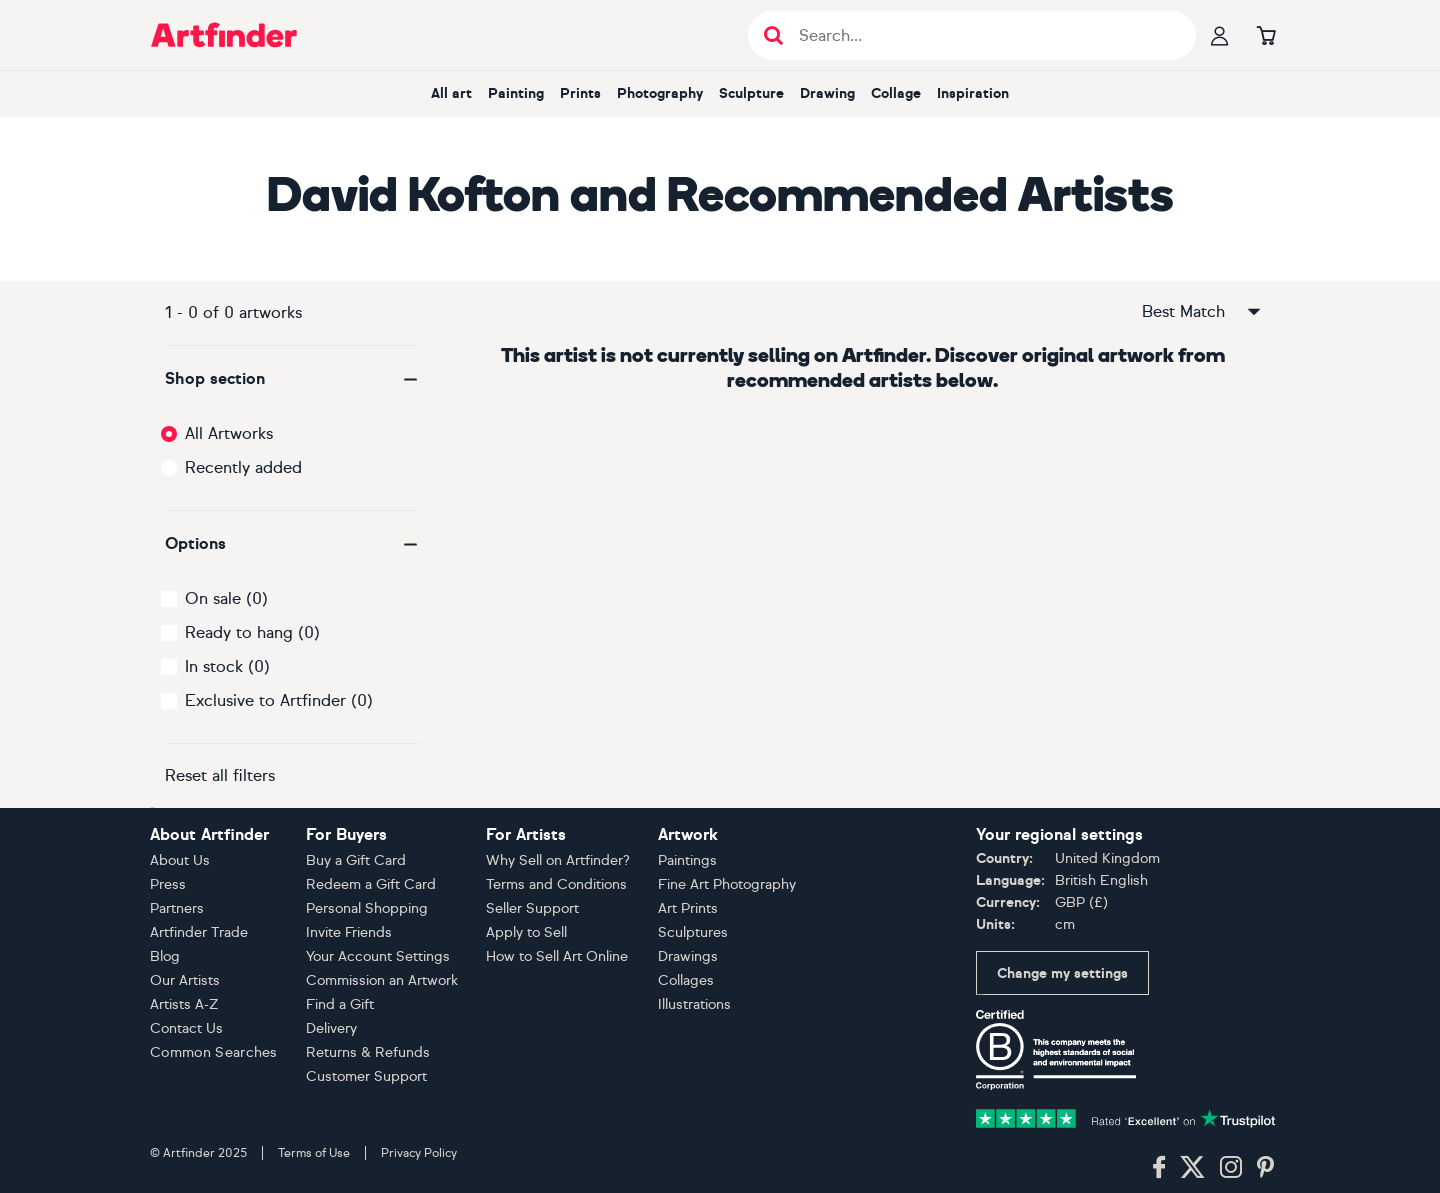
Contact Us (186, 1028)
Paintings (687, 860)
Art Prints (688, 908)
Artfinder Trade (199, 932)
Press (168, 884)
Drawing (827, 93)
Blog (165, 956)
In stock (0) (227, 666)
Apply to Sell (526, 932)
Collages (686, 980)
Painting (516, 93)
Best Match (1203, 312)
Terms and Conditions (556, 884)
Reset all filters (220, 775)
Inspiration (973, 93)
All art (451, 93)
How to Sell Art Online (557, 956)
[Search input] (982, 35)
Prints (580, 93)
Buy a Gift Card (356, 860)
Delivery (331, 1028)
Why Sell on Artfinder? (558, 860)
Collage (896, 93)
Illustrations (694, 1004)
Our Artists (185, 980)
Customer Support (366, 1076)
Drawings (688, 956)
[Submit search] (773, 35)
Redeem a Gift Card (371, 884)
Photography (660, 93)
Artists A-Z (184, 1004)
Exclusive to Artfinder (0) (279, 700)
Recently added (243, 467)
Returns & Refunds (368, 1052)
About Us (180, 860)
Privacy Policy (419, 1153)
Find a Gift (340, 1004)
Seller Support (532, 908)
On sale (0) (226, 598)
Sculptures (693, 932)
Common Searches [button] (214, 1052)
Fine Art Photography (727, 884)
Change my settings (1062, 973)
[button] (292, 379)
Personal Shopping (367, 908)
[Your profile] (1220, 35)
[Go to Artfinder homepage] (224, 35)
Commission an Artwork (382, 980)
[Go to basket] (1266, 35)
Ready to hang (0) (252, 632)
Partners (177, 908)
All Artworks (229, 433)
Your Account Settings (378, 956)
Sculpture (751, 93)
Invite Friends (349, 932)
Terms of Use (314, 1153)
